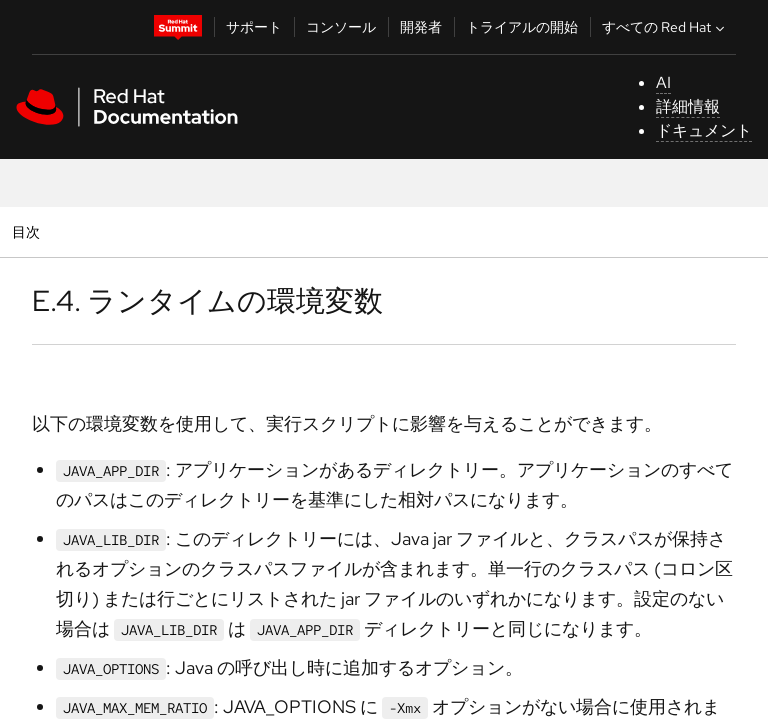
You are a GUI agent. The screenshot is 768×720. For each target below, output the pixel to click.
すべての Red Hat (665, 27)
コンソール (341, 27)
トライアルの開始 (522, 27)
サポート (254, 27)
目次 (28, 231)
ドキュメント (704, 130)
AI (663, 82)
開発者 (421, 27)
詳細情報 (688, 106)
